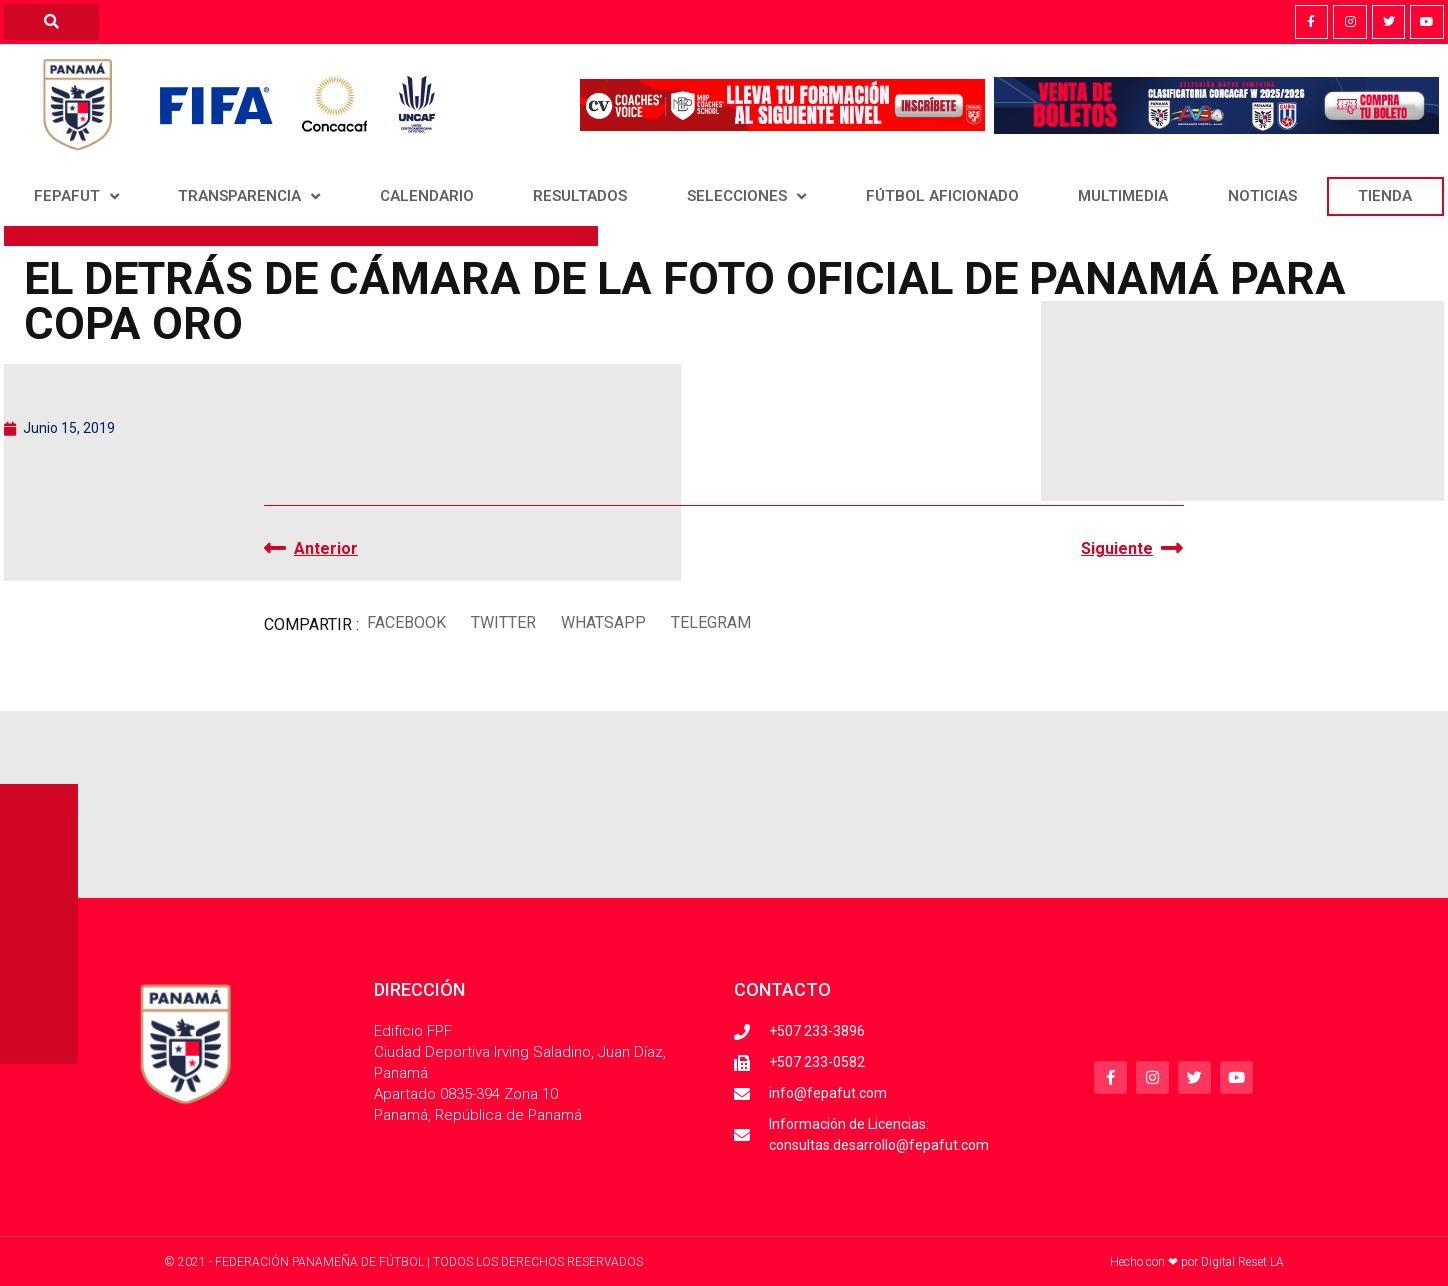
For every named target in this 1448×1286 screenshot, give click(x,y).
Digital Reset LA (1242, 1262)
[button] (406, 622)
